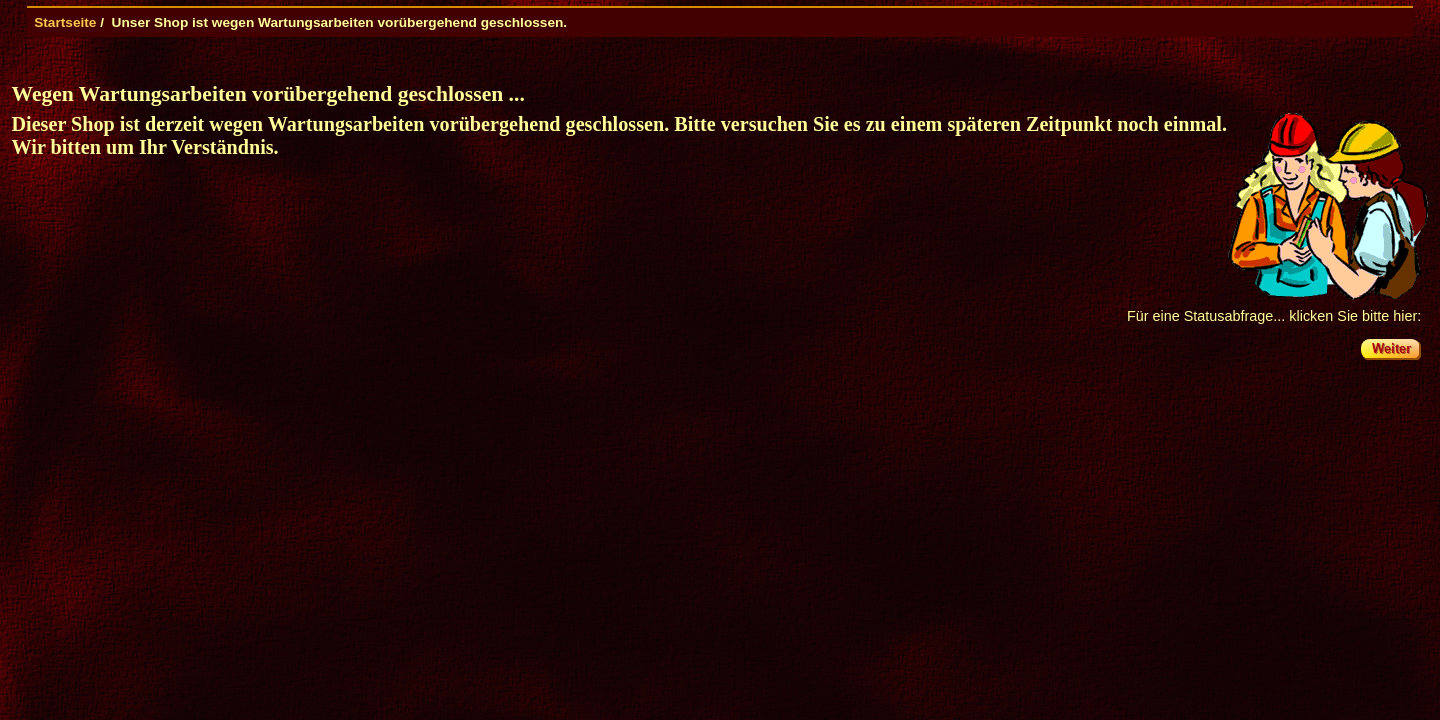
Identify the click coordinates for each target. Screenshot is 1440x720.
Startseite (65, 22)
